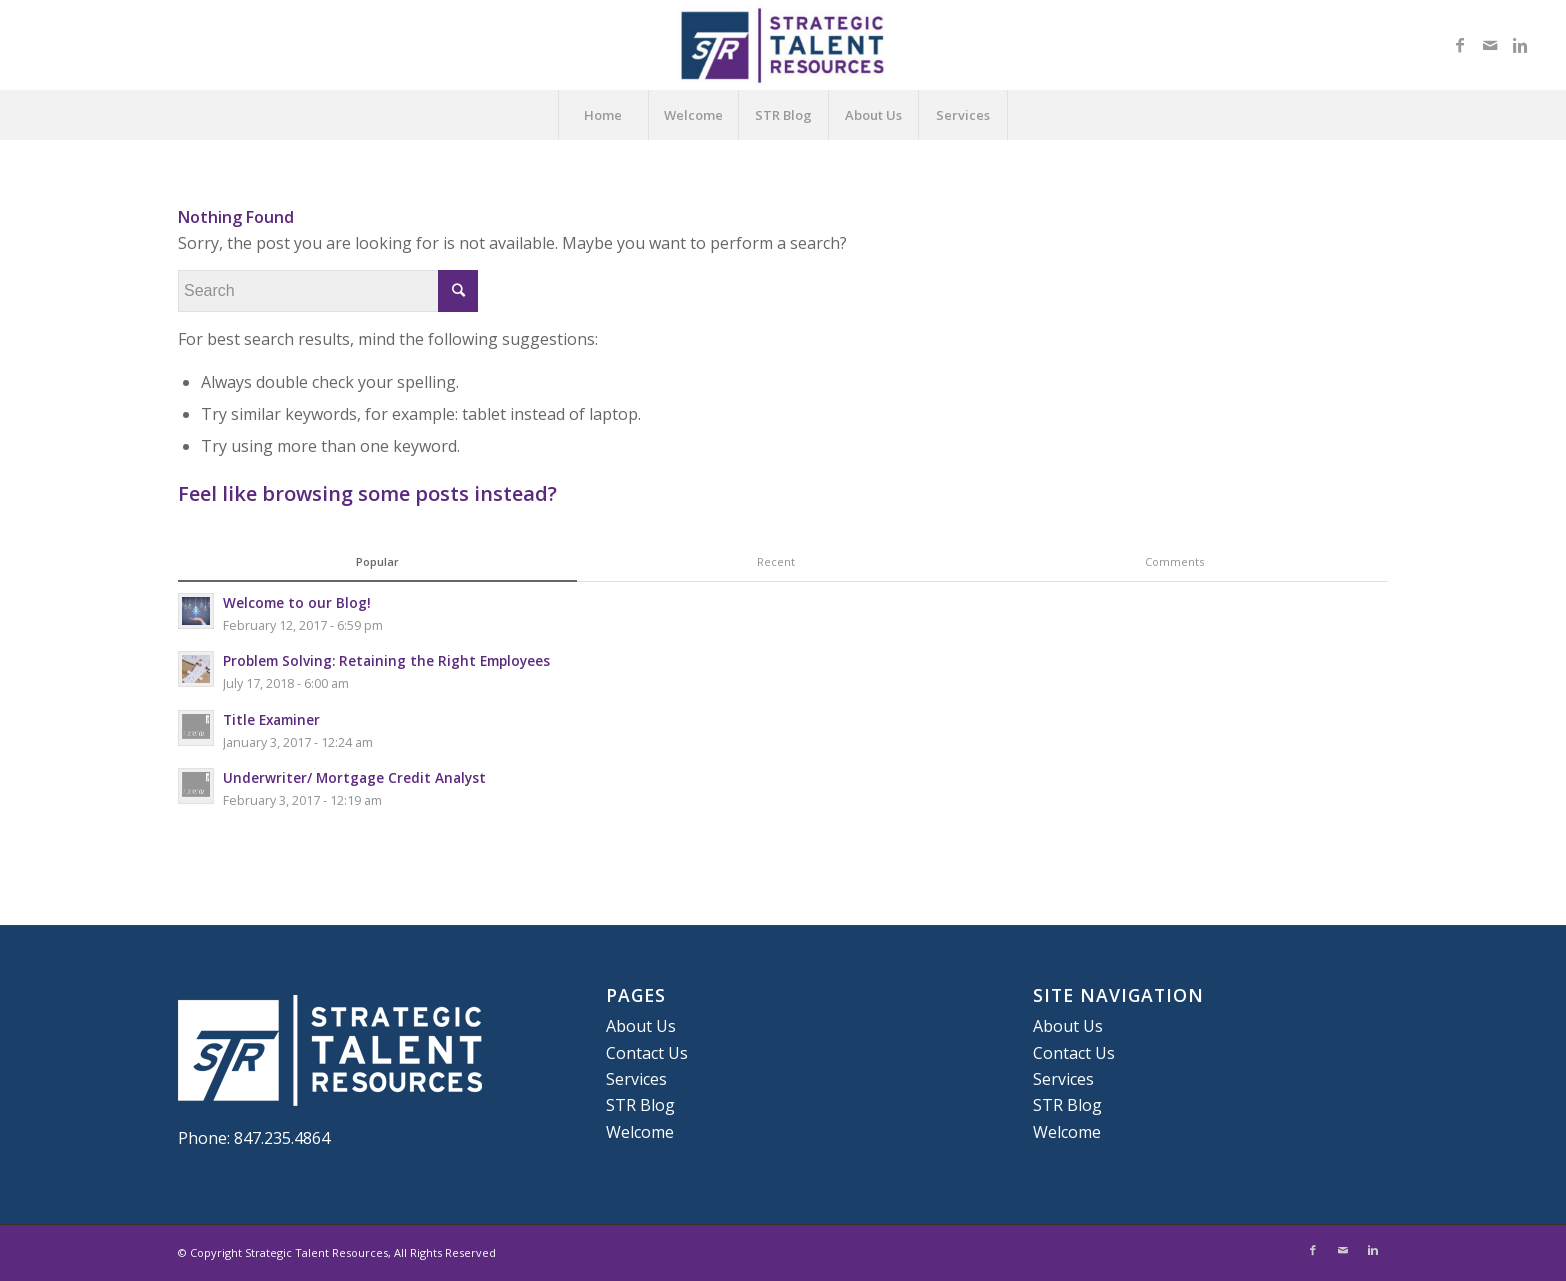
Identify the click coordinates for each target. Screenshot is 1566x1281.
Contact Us (647, 1053)
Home (603, 115)
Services (963, 115)
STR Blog (783, 115)
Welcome (693, 115)
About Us (873, 115)
